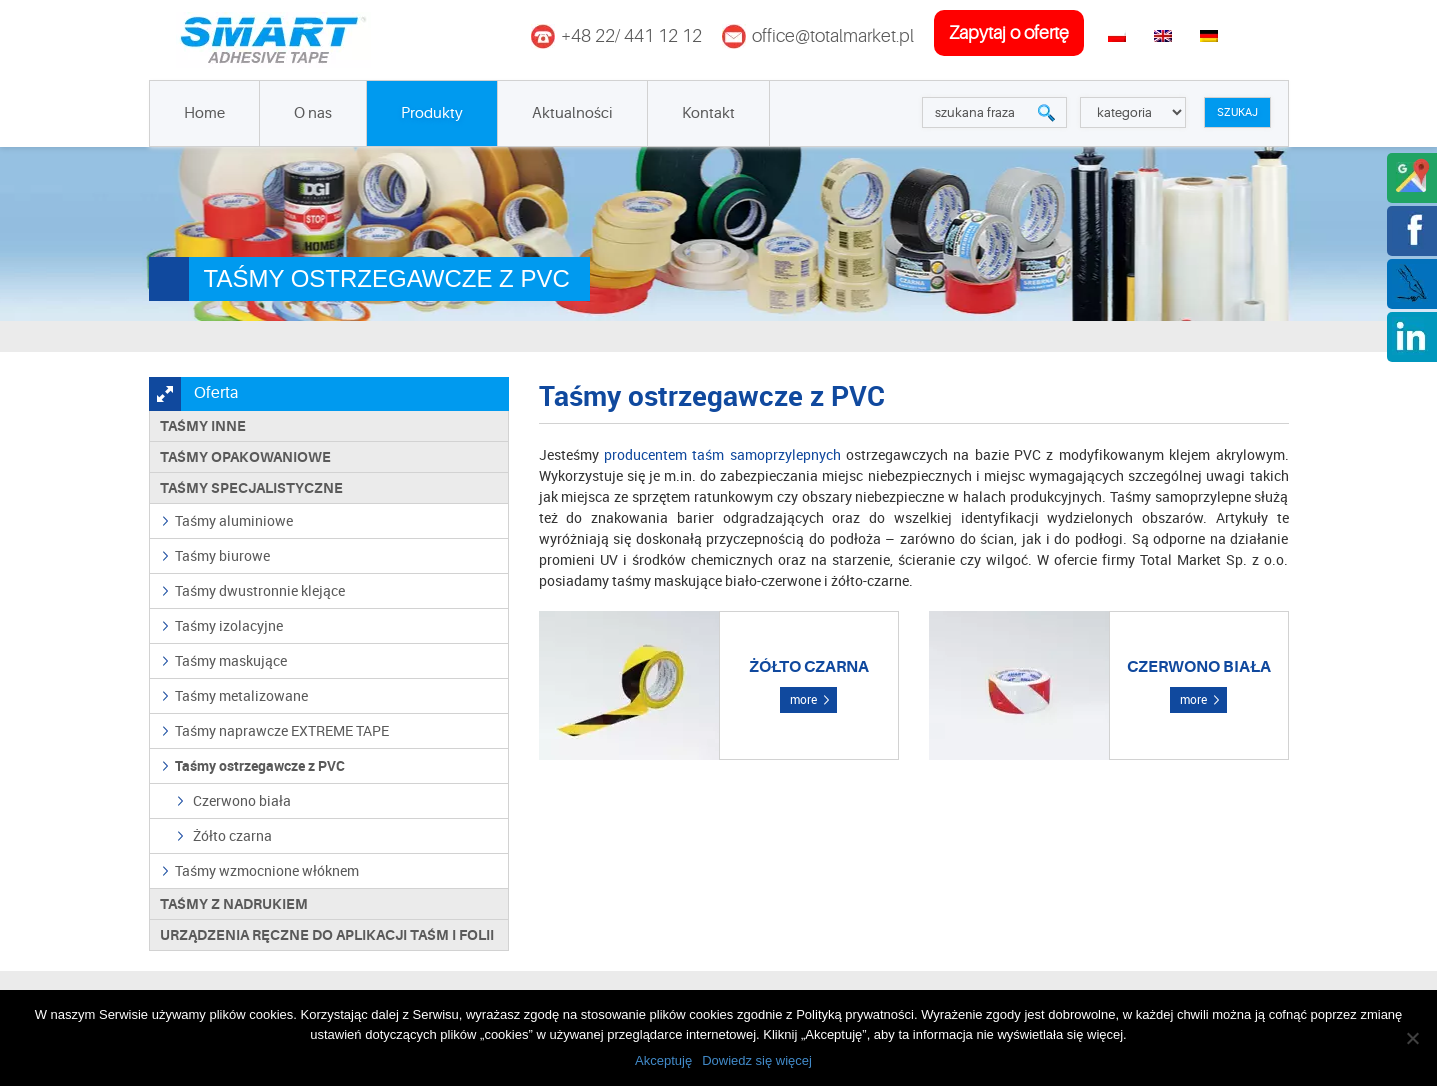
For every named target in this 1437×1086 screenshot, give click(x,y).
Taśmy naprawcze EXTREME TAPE (282, 730)
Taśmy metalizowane (241, 695)
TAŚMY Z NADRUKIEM (234, 904)
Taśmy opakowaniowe (245, 457)
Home (204, 113)
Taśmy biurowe (222, 555)
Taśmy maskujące (231, 660)
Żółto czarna (232, 835)
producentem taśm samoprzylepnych (722, 454)
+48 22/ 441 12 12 (631, 36)
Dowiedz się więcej (757, 1060)
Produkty (432, 113)
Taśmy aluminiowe (234, 520)
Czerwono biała (242, 800)
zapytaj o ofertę (1009, 33)
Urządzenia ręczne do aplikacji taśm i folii (327, 935)
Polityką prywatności (855, 1014)
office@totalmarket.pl (833, 36)
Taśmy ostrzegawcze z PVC (260, 765)
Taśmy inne (203, 426)
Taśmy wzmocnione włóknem (267, 870)
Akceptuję (663, 1060)
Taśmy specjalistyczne (251, 488)
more (803, 699)
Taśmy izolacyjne (229, 625)
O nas (313, 113)
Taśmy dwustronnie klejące (260, 590)
